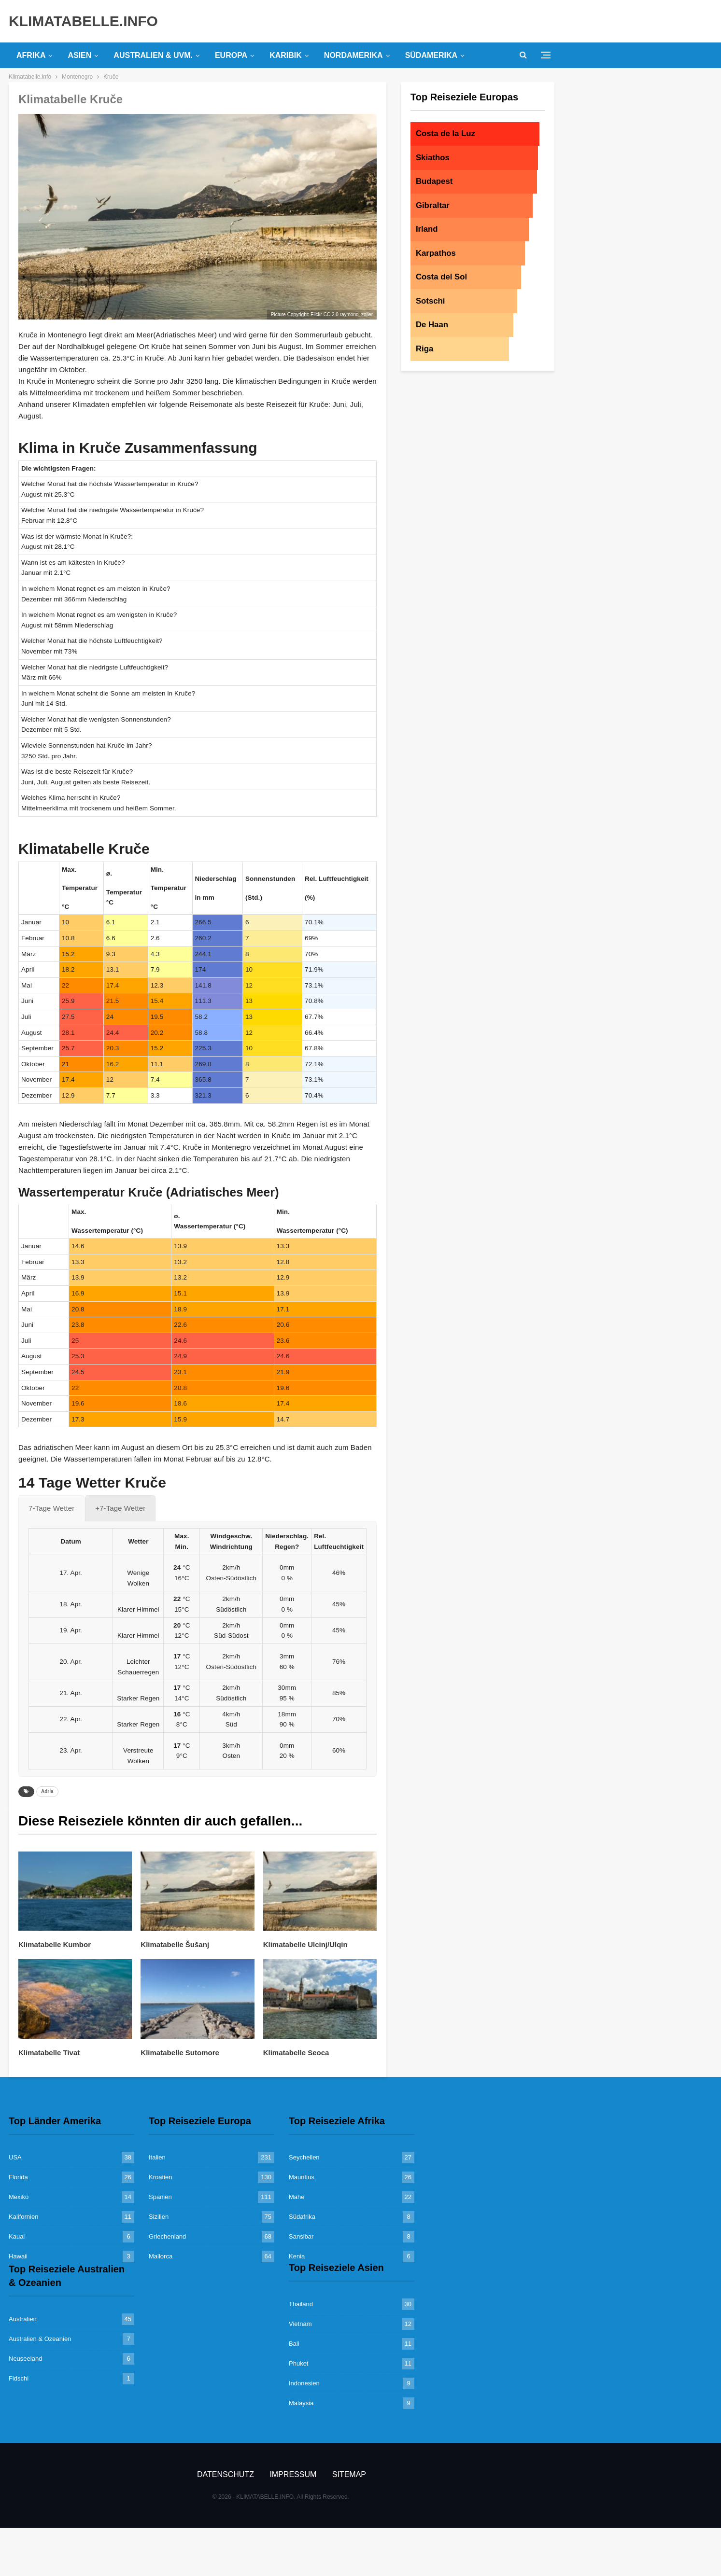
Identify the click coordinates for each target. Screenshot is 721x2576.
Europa (231, 55)
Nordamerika (353, 55)
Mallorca (160, 2256)
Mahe (297, 2196)
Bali (294, 2343)
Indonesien (304, 2383)
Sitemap (349, 2474)
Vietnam (300, 2323)
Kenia (297, 2256)
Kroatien (160, 2177)
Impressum (292, 2474)
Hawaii (18, 2256)
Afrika (30, 55)
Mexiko (18, 2196)
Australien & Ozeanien (40, 2338)
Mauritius (301, 2177)
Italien (157, 2157)
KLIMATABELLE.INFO (83, 21)
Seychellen (304, 2157)
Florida (18, 2177)
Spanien (160, 2196)
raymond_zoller (356, 314)
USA (15, 2157)
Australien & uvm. (153, 55)
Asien (79, 55)
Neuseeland (25, 2358)
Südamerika (431, 55)
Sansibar (301, 2236)
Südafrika (302, 2216)
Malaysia (301, 2403)
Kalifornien (23, 2216)
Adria (47, 1791)
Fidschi (18, 2378)
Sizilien (159, 2216)
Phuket (298, 2363)
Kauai (17, 2236)
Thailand (301, 2304)
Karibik (285, 55)
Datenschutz (225, 2474)
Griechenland (167, 2236)
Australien (23, 2319)
